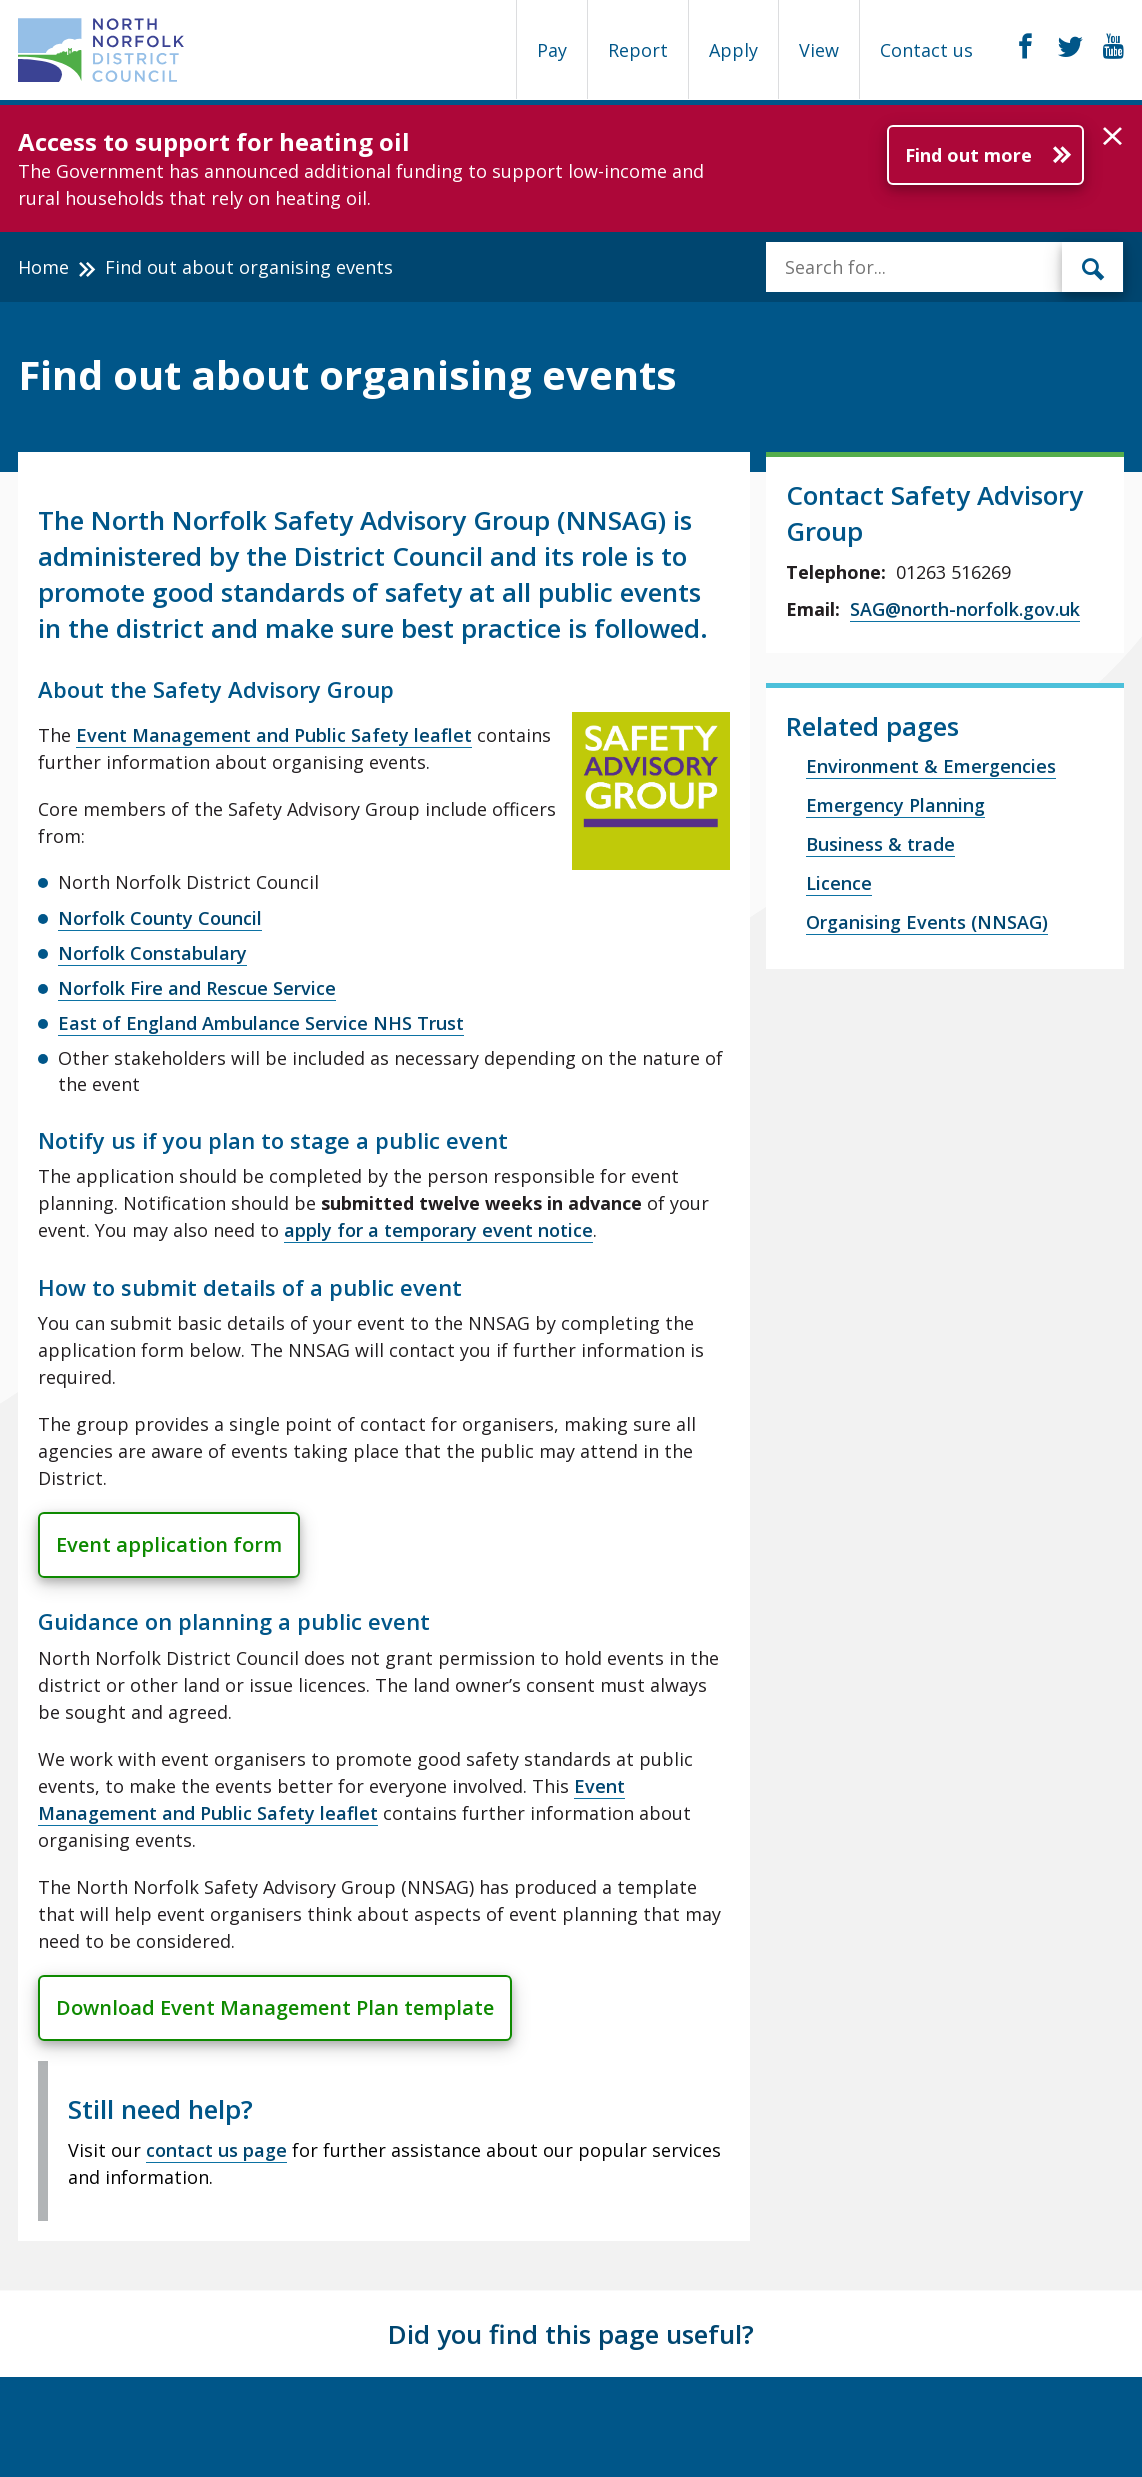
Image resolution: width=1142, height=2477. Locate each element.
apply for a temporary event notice (438, 1230)
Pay (552, 50)
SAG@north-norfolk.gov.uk (965, 609)
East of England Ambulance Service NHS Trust (261, 1023)
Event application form (169, 1544)
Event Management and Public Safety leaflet (274, 735)
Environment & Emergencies (931, 766)
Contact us (926, 50)
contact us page (216, 2150)
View (819, 50)
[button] (1112, 137)
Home (43, 267)
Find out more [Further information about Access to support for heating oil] (968, 155)
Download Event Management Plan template (275, 2007)
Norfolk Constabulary (152, 953)
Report (638, 50)
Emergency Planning (895, 805)
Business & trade (880, 844)
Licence (839, 883)
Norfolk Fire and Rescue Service (197, 988)
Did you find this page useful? (571, 2334)
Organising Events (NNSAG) (927, 922)
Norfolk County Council (160, 918)
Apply (733, 50)
